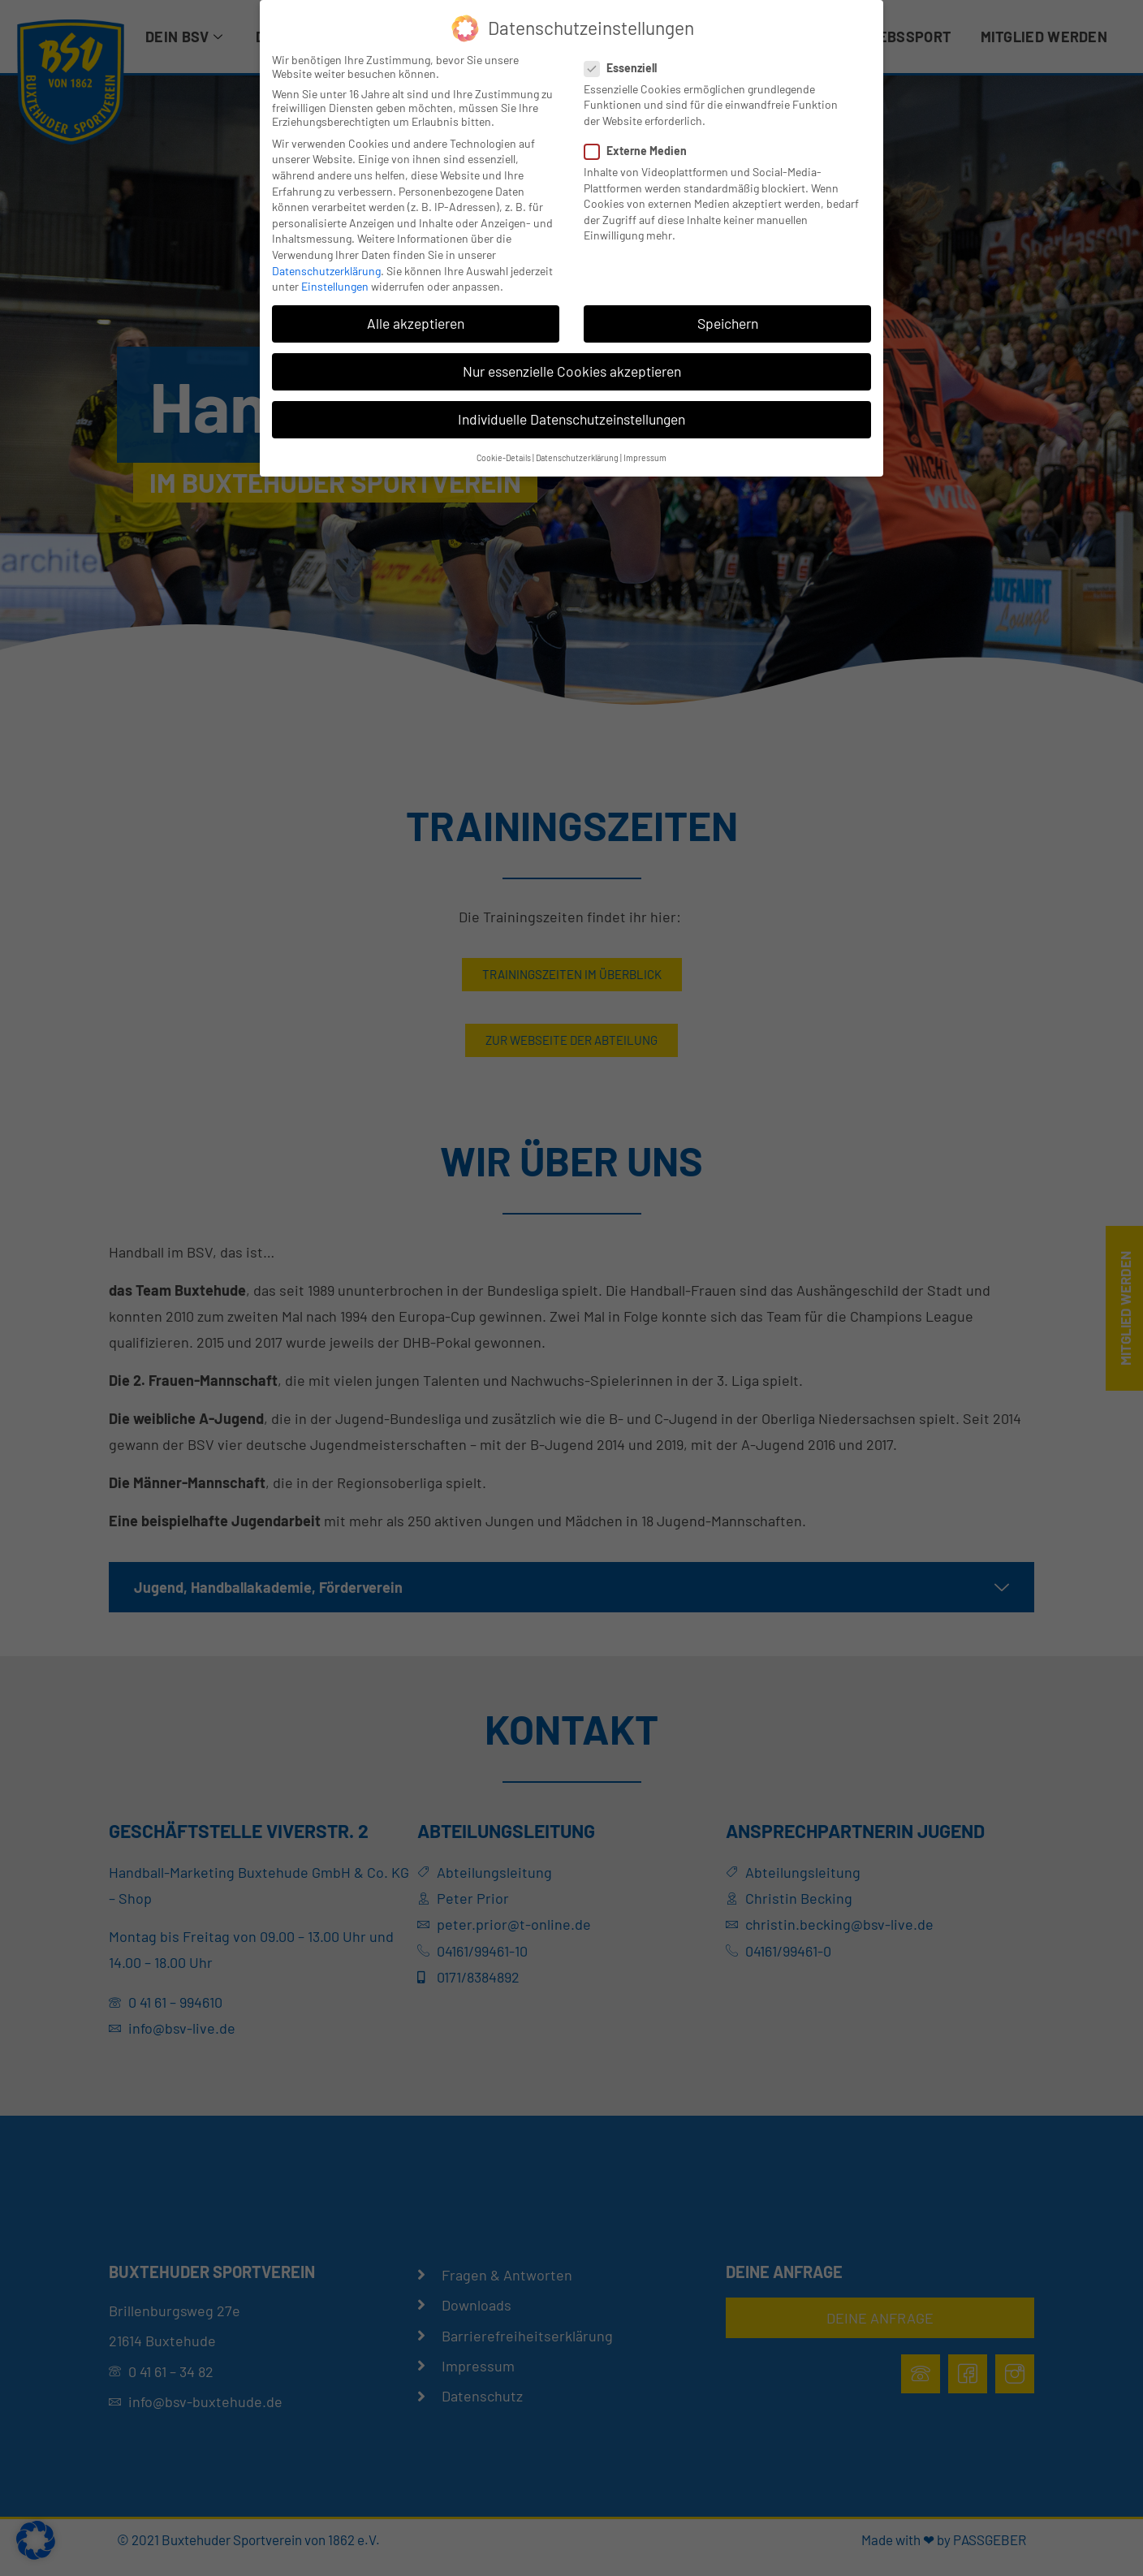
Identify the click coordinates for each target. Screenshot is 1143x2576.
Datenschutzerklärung (326, 271)
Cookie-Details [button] (504, 457)
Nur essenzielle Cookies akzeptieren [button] (572, 371)
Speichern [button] (727, 323)
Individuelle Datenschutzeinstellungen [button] (571, 419)
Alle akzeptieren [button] (415, 323)
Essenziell (625, 68)
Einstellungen (335, 286)
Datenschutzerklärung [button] (577, 457)
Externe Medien (640, 150)
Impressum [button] (644, 457)
